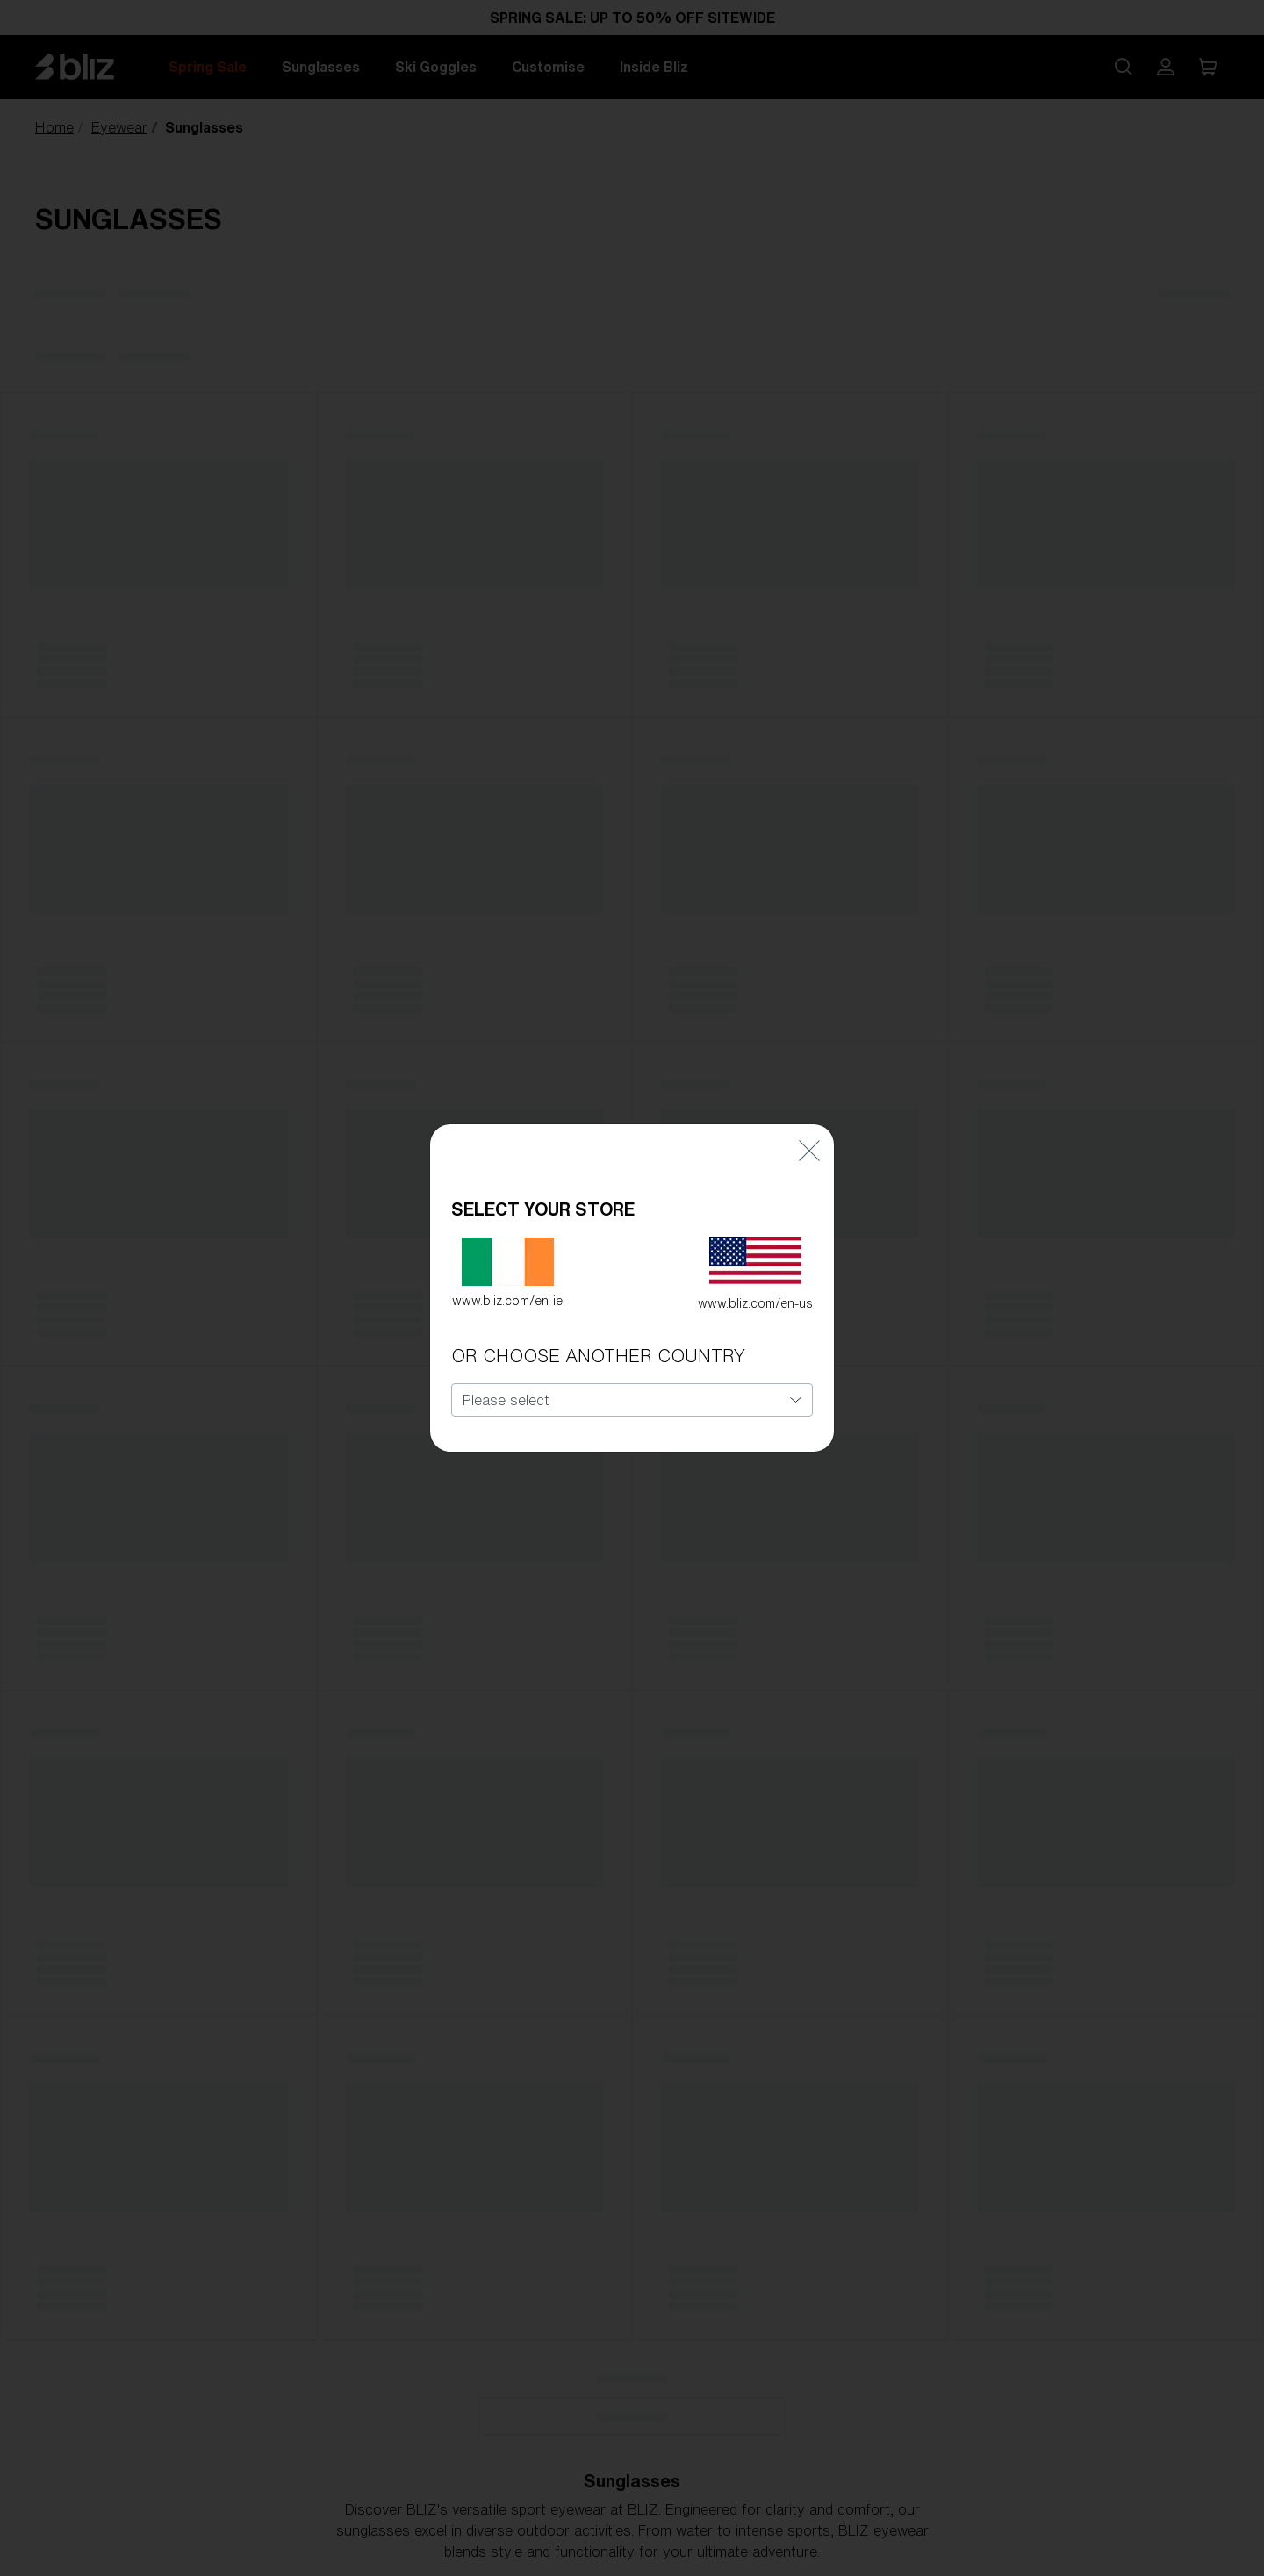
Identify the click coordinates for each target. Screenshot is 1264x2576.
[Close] (809, 1110)
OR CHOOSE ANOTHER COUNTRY (598, 1316)
